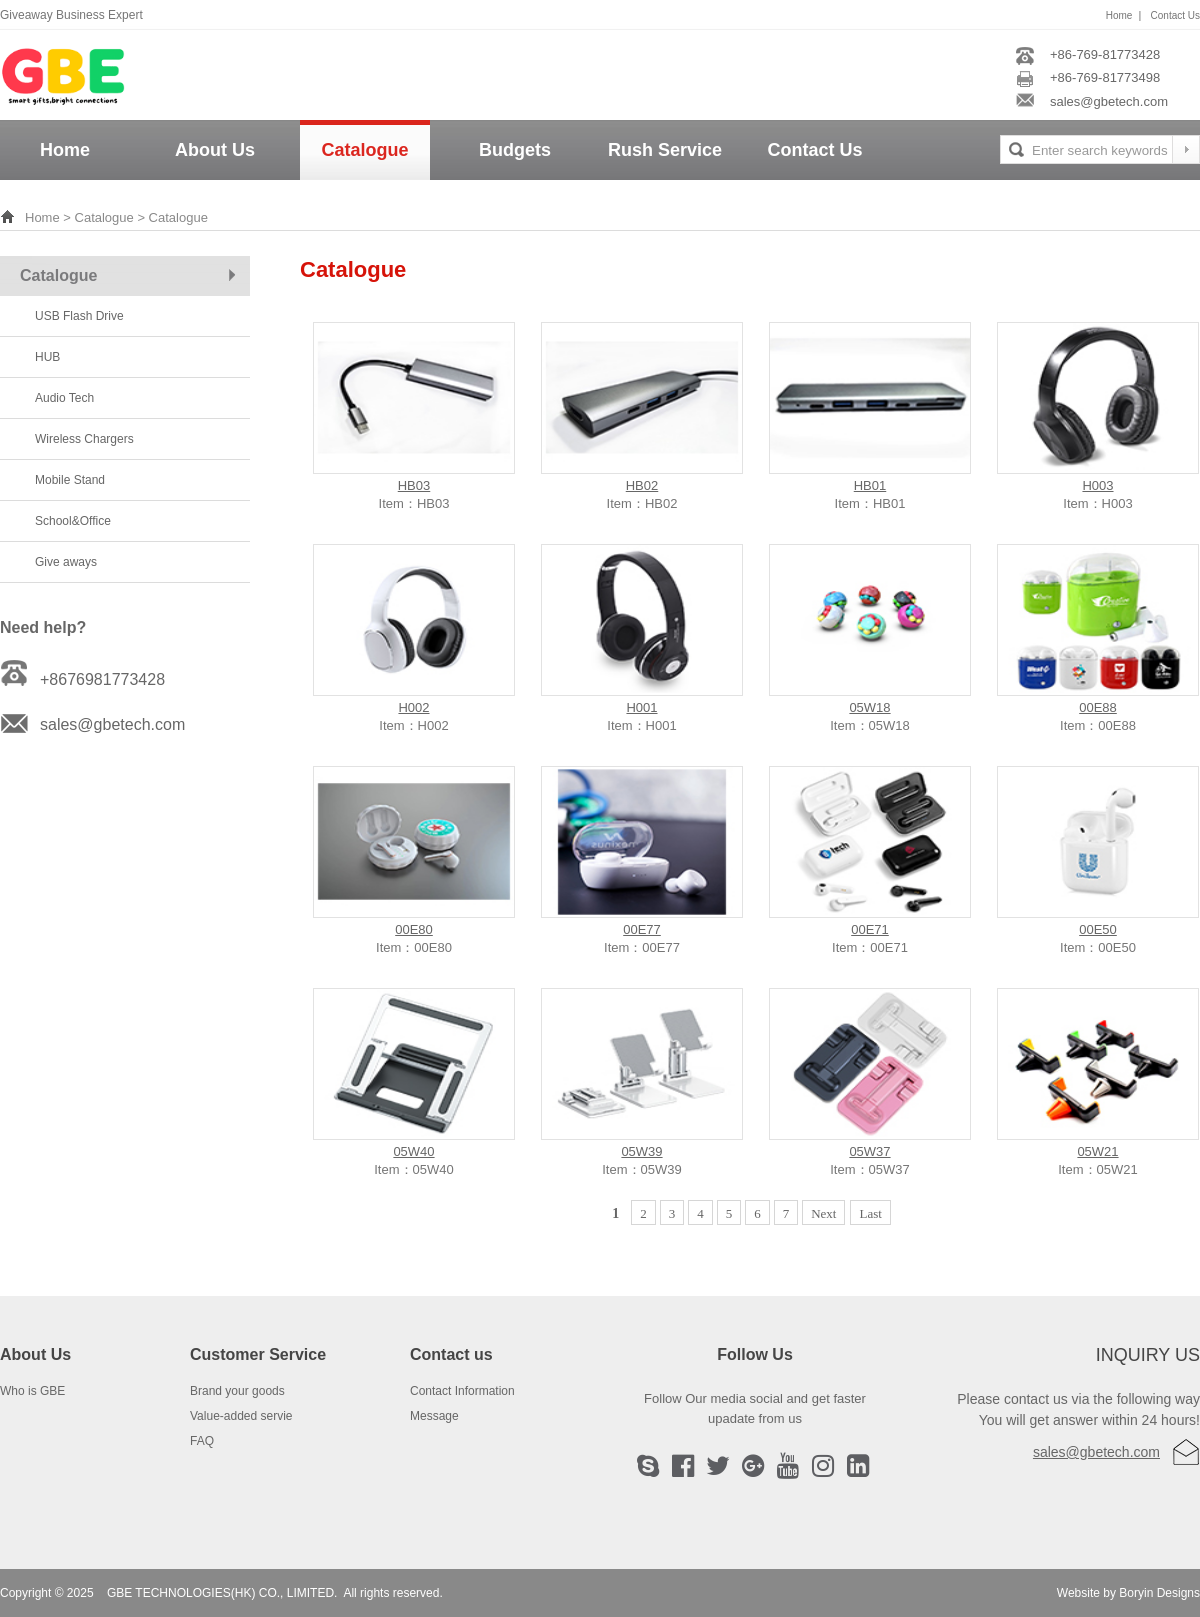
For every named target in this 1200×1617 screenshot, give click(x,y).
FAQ (202, 1441)
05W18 (869, 707)
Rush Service (665, 150)
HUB (47, 357)
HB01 (870, 485)
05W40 (413, 1151)
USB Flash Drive (79, 316)
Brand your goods (237, 1391)
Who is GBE (32, 1391)
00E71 (870, 929)
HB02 (642, 485)
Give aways (66, 562)
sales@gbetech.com (1096, 1452)
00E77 (642, 929)
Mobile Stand (70, 480)
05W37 (869, 1151)
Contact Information (462, 1391)
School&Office (73, 521)
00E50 (1098, 929)
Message (434, 1416)
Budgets (515, 150)
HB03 (414, 485)
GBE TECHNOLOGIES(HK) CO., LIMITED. (222, 1593)
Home (1119, 15)
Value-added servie (241, 1416)
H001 (641, 707)
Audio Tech (64, 398)
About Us (215, 150)
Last (870, 1213)
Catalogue (364, 150)
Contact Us (1175, 15)
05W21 (1097, 1151)
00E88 (1098, 707)
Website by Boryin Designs (1128, 1593)
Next (823, 1213)
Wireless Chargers (84, 439)
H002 (413, 707)
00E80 (414, 929)
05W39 (641, 1151)
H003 (1097, 485)
